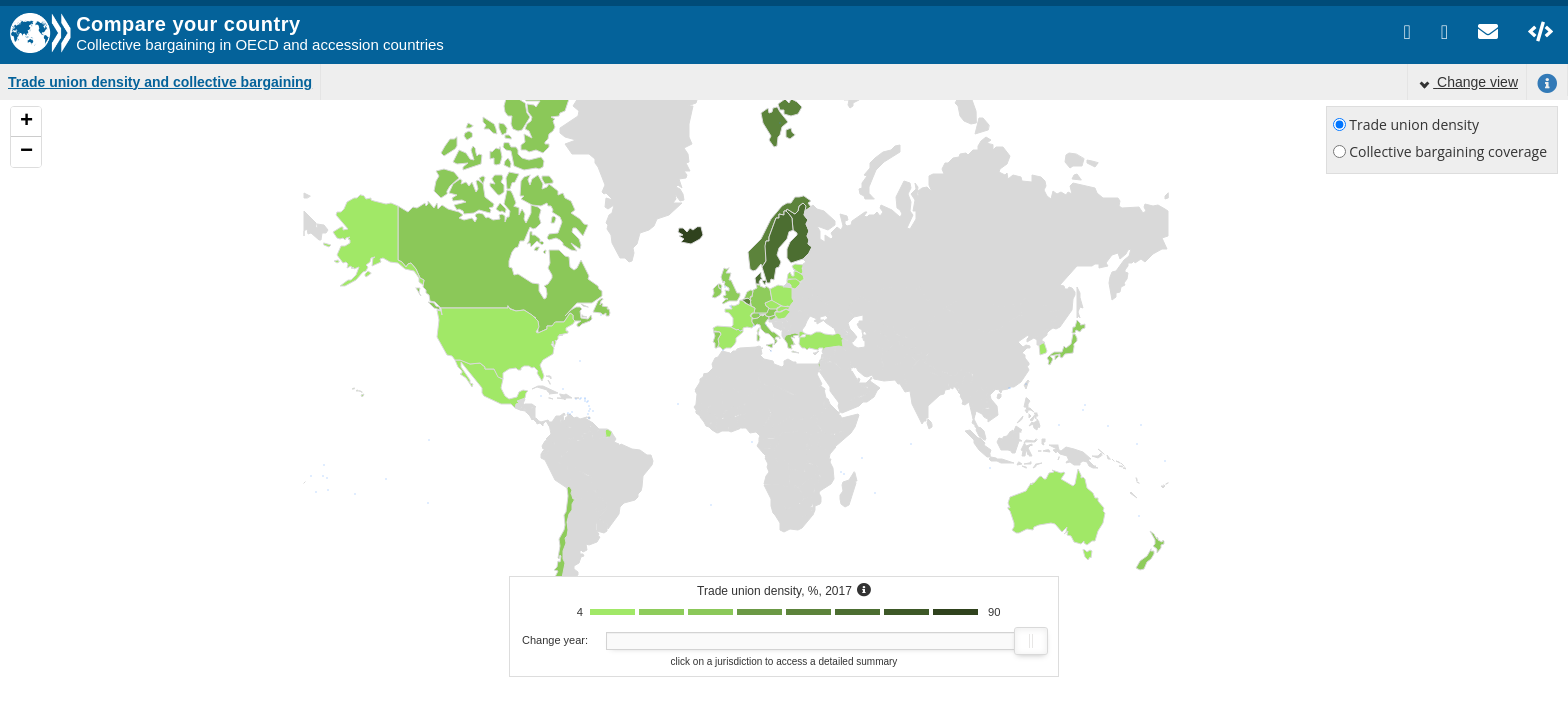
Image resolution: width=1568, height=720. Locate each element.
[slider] (1031, 641)
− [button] (26, 152)
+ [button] (26, 122)
